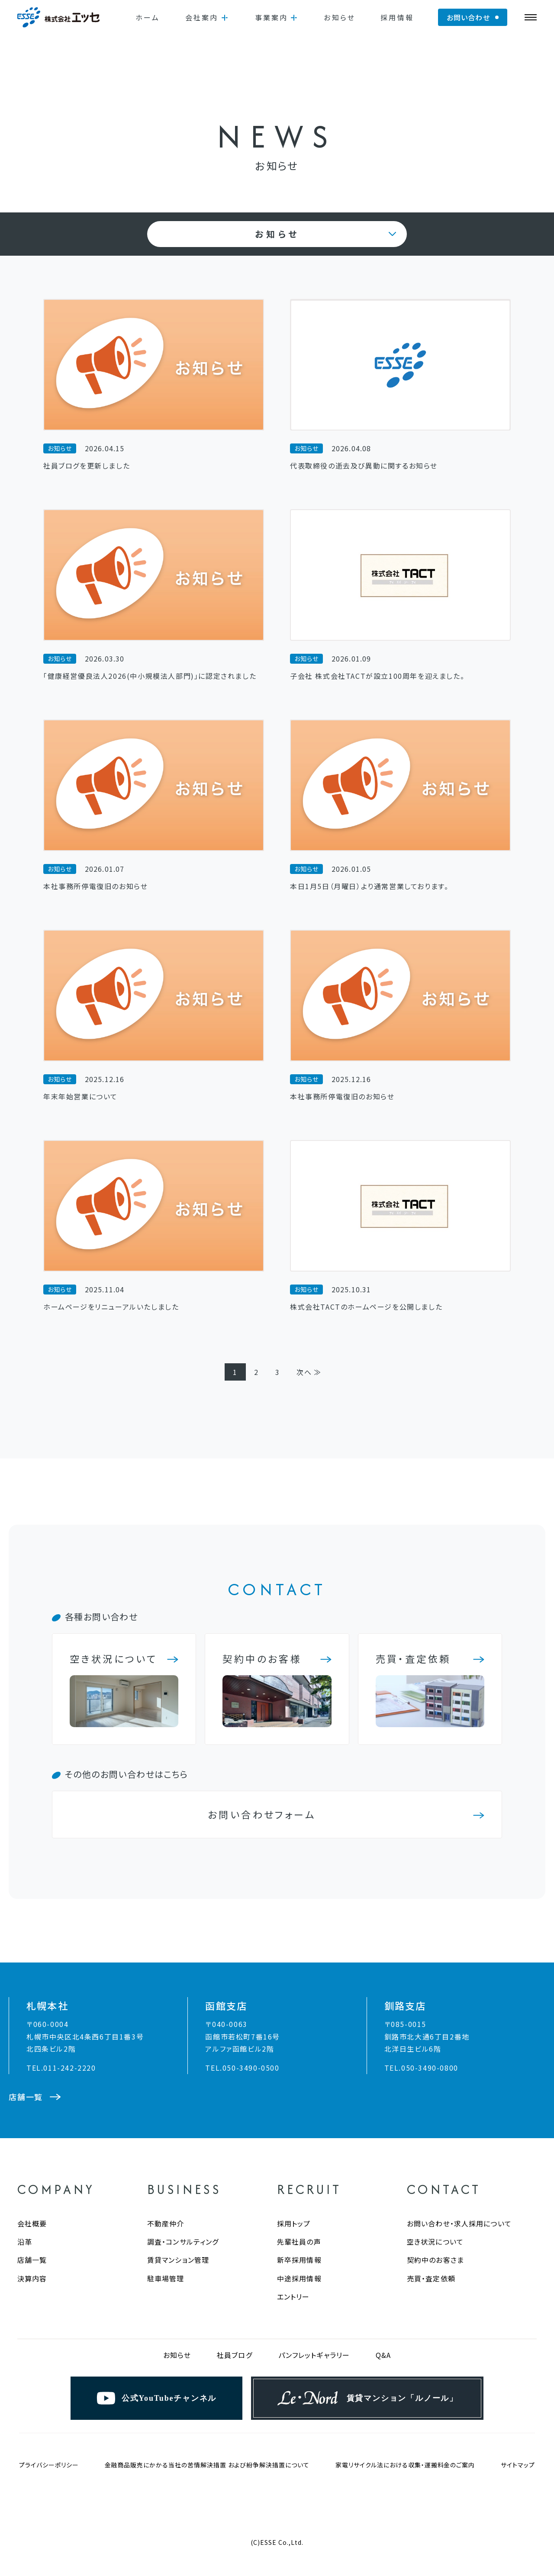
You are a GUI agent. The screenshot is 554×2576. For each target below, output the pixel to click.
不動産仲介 (165, 2223)
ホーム (147, 17)
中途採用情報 (299, 2278)
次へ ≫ (308, 1372)
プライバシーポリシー (49, 2465)
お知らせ (339, 17)
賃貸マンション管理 (178, 2260)
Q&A (383, 2355)
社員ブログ (234, 2355)
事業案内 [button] (271, 17)
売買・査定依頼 (431, 2278)
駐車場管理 (165, 2278)
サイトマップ (518, 2465)
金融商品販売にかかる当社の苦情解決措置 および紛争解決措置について (207, 2465)
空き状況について (435, 2241)
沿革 (24, 2241)
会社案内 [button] (202, 17)
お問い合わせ (468, 17)
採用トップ (294, 2223)
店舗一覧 (32, 2260)
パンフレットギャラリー (314, 2355)
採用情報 (397, 17)
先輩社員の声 (299, 2241)
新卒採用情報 (299, 2260)
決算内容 (32, 2278)
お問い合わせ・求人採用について (459, 2223)
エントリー (293, 2296)
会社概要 (32, 2223)
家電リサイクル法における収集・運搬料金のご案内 (405, 2465)
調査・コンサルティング (183, 2241)
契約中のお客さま (435, 2260)
